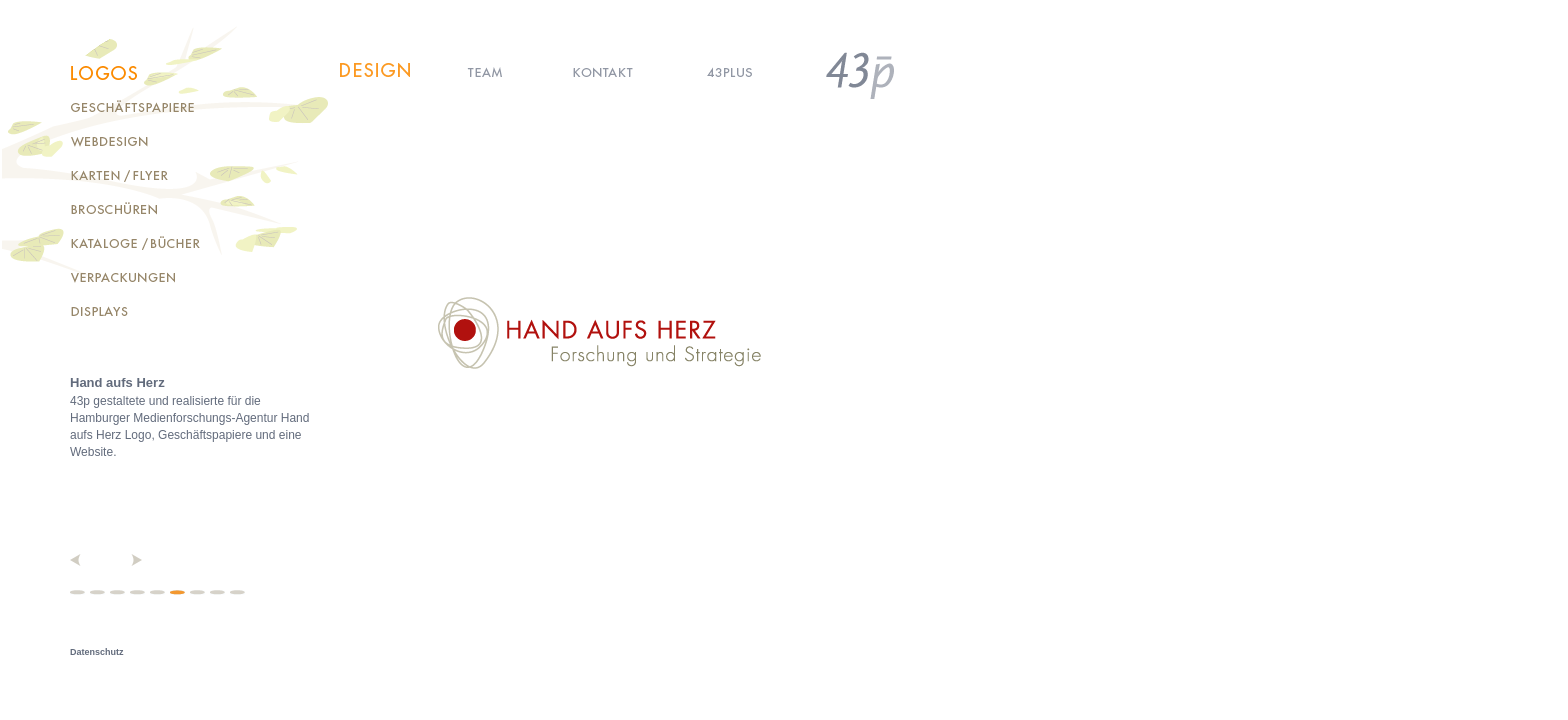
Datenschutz (97, 652)
